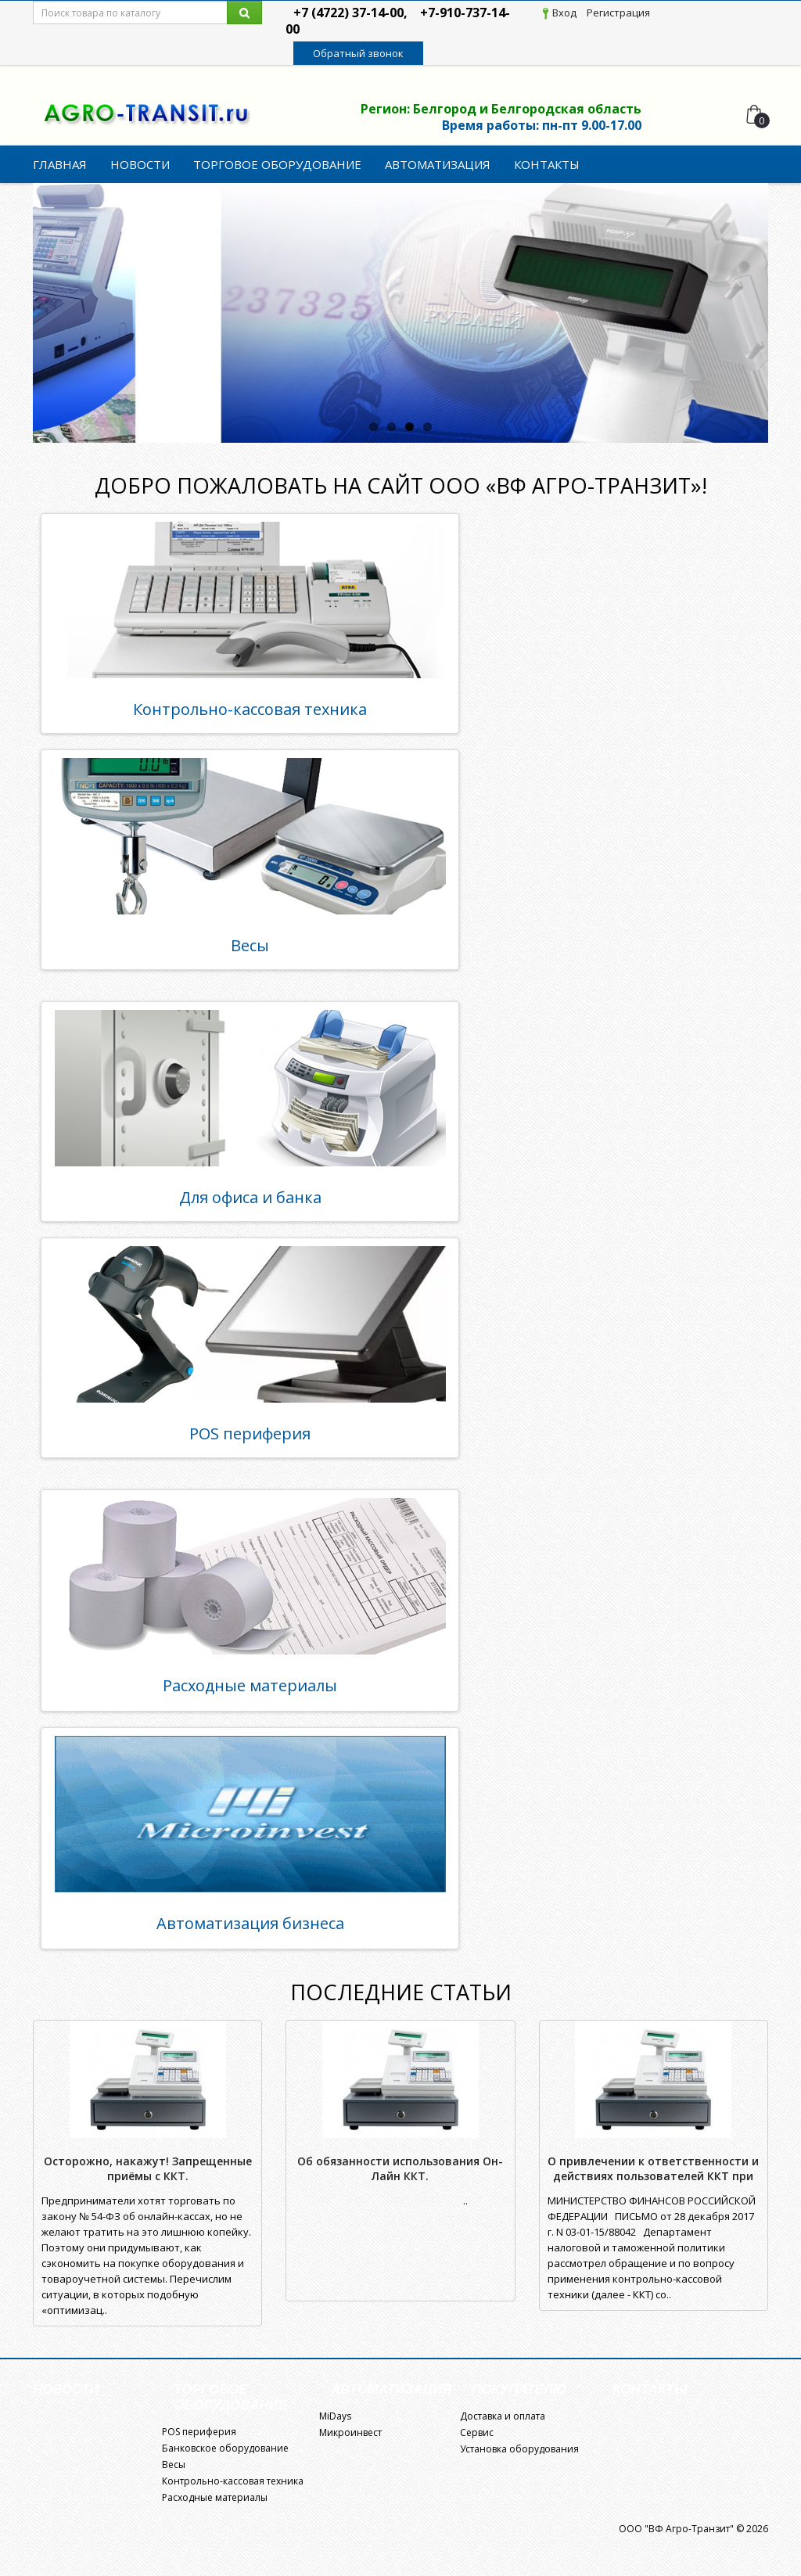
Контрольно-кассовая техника (250, 709)
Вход (564, 12)
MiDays (335, 2416)
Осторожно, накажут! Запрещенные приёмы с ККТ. (148, 2168)
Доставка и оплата (502, 2416)
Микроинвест (350, 2432)
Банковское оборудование (225, 2448)
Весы (250, 945)
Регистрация (618, 12)
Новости (140, 164)
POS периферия (250, 1433)
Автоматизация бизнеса (250, 1923)
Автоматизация (437, 164)
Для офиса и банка (250, 1197)
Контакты (547, 164)
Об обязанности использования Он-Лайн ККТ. (400, 2168)
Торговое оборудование (277, 164)
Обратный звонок (358, 53)
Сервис (477, 2432)
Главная (60, 164)
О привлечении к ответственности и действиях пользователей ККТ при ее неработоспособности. (653, 2176)
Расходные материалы (250, 1685)
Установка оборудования (519, 2449)
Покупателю (519, 2389)
